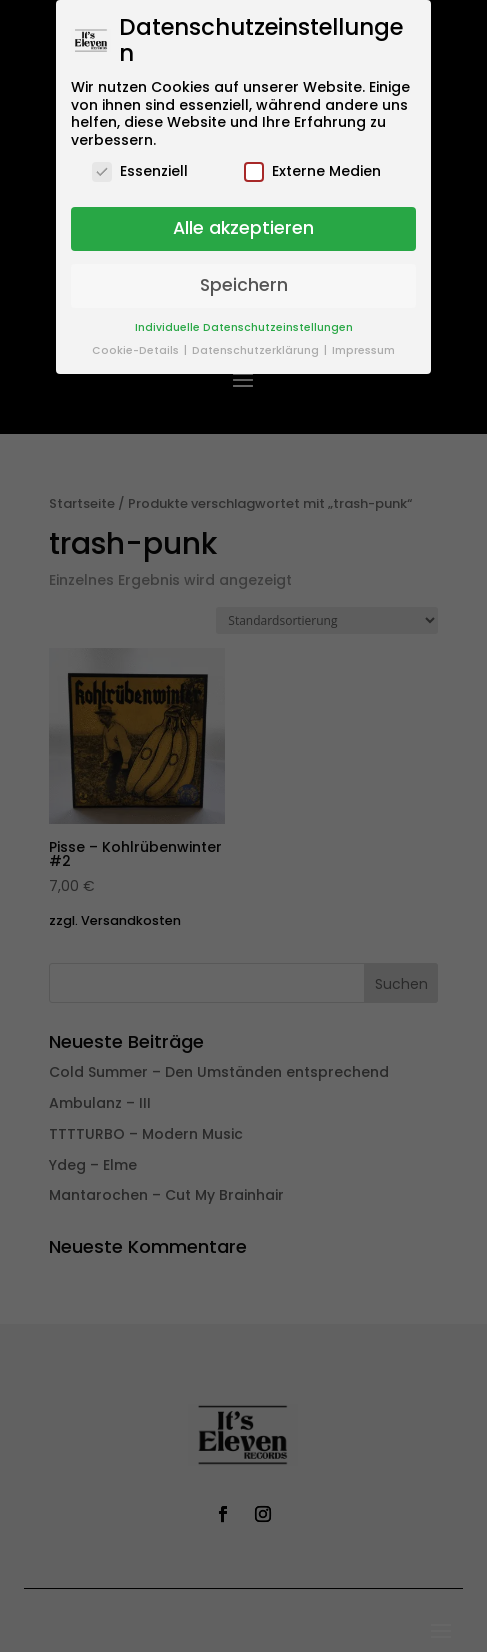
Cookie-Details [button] (137, 350)
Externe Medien (312, 171)
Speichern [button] (244, 285)
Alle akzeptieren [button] (243, 228)
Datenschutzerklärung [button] (257, 350)
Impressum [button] (363, 350)
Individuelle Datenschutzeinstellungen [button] (244, 327)
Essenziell (140, 171)
